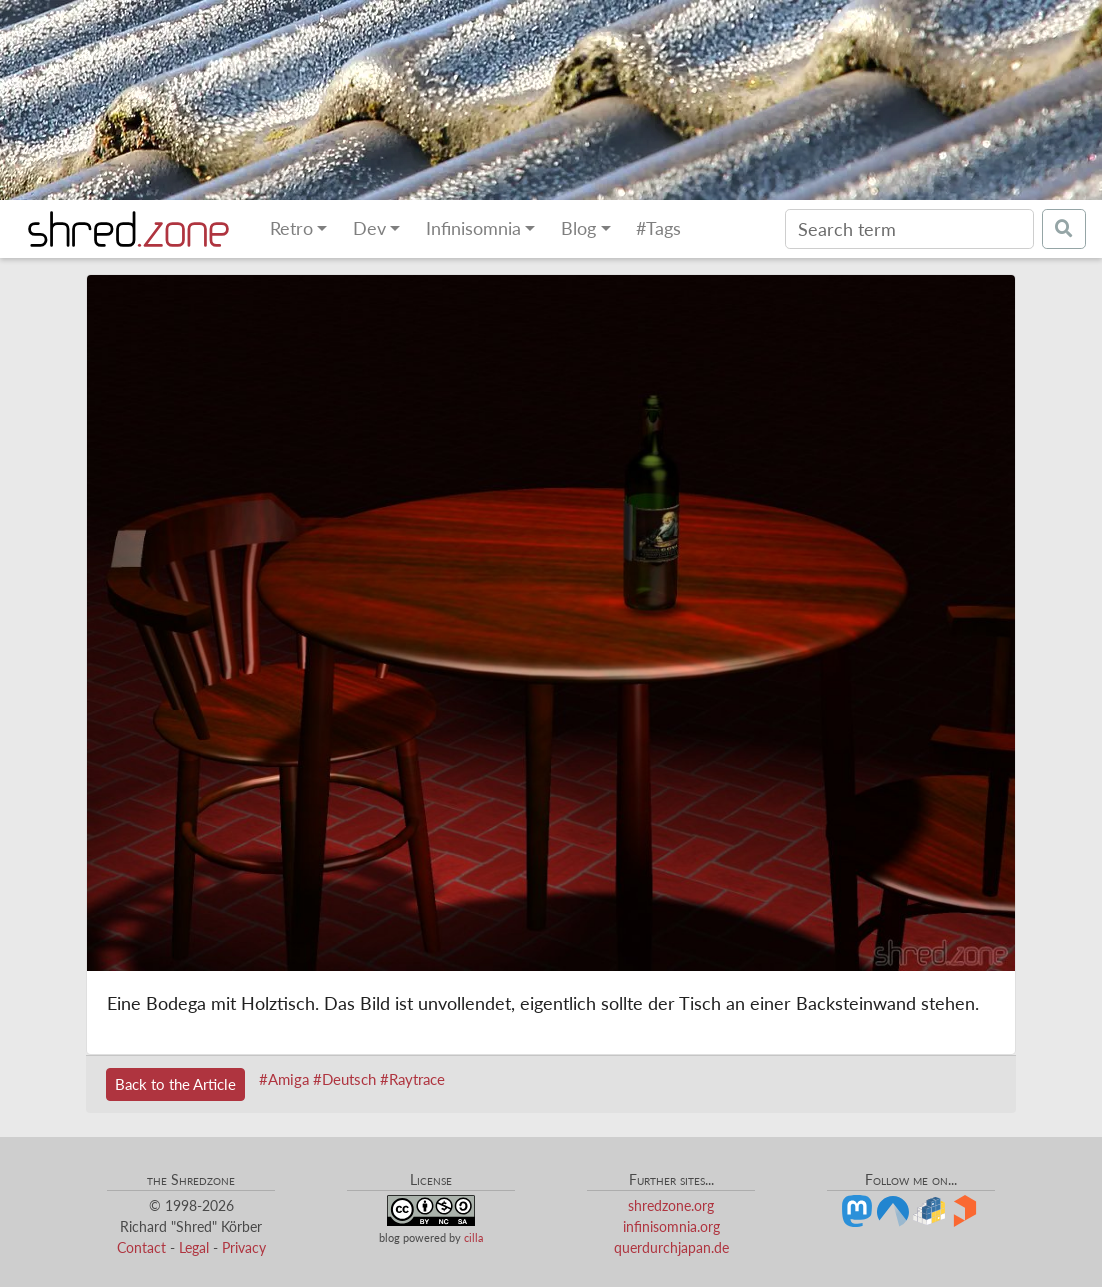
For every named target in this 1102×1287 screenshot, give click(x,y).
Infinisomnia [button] (473, 228)
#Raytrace (412, 1079)
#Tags (658, 228)
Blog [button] (578, 228)
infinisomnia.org (671, 1226)
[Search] (909, 229)
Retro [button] (291, 228)
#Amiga (284, 1079)
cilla (473, 1237)
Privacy (244, 1247)
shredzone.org (671, 1205)
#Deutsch (344, 1079)
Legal (194, 1247)
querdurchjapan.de (671, 1247)
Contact (141, 1247)
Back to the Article (175, 1084)
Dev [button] (369, 228)
